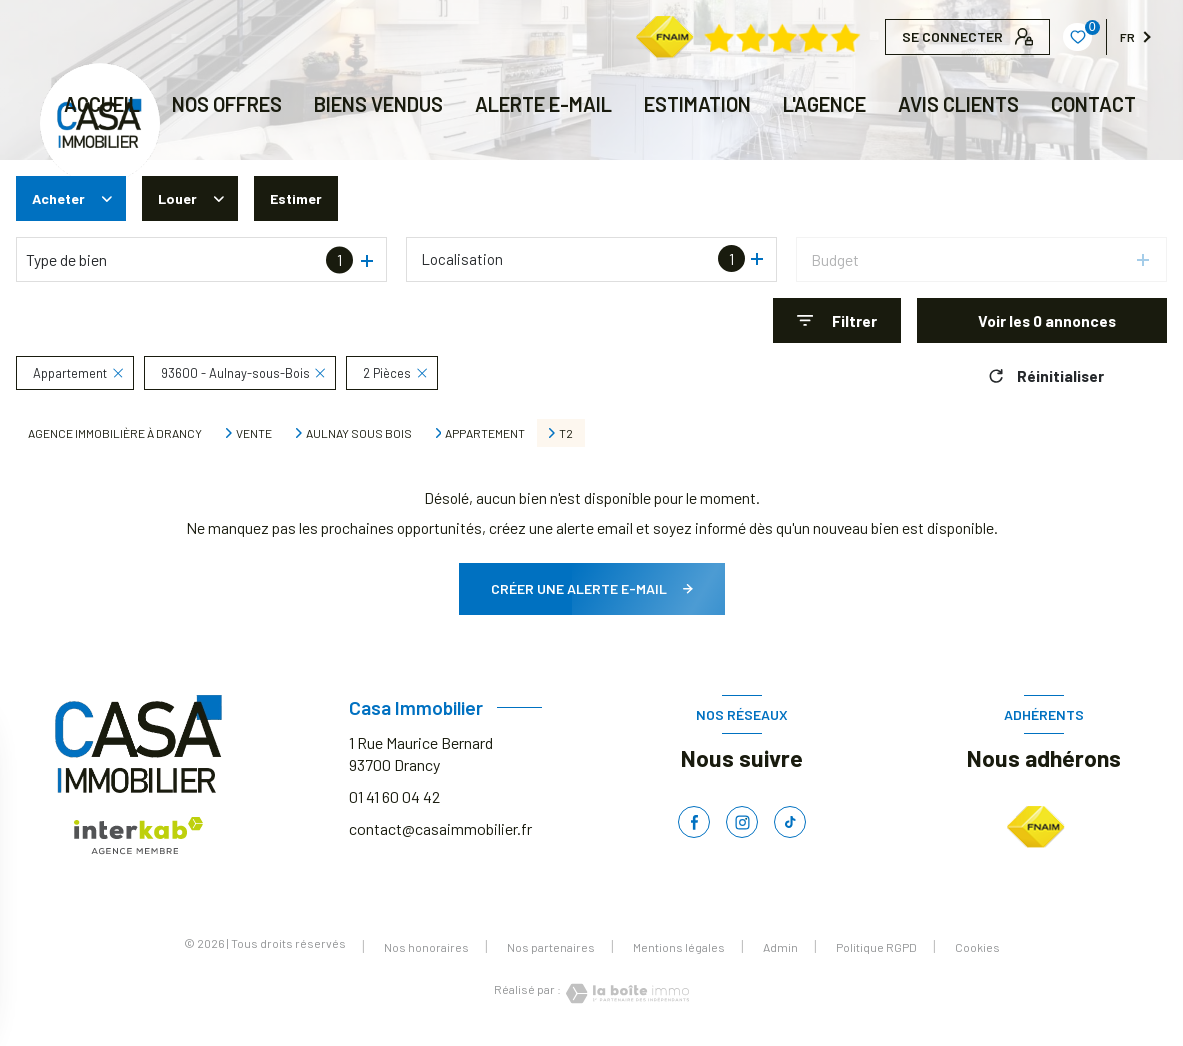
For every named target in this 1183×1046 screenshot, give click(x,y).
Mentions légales (679, 947)
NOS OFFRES (227, 104)
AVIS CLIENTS (958, 104)
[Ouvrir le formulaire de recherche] (837, 320)
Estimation (697, 104)
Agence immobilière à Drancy (115, 433)
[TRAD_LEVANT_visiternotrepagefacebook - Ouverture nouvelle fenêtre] (694, 822)
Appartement (485, 433)
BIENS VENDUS (378, 104)
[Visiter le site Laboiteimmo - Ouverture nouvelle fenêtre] (625, 993)
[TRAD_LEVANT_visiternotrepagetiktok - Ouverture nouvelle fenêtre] (790, 822)
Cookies (977, 947)
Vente (254, 433)
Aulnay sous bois (359, 433)
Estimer (307, 198)
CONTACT (1093, 104)
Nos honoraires (426, 947)
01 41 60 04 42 (394, 796)
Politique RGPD (876, 947)
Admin (780, 947)
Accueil (102, 104)
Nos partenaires (551, 947)
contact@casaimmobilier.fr (440, 828)
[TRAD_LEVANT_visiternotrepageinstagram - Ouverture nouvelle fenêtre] (742, 822)
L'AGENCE (824, 104)
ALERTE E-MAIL (543, 104)
